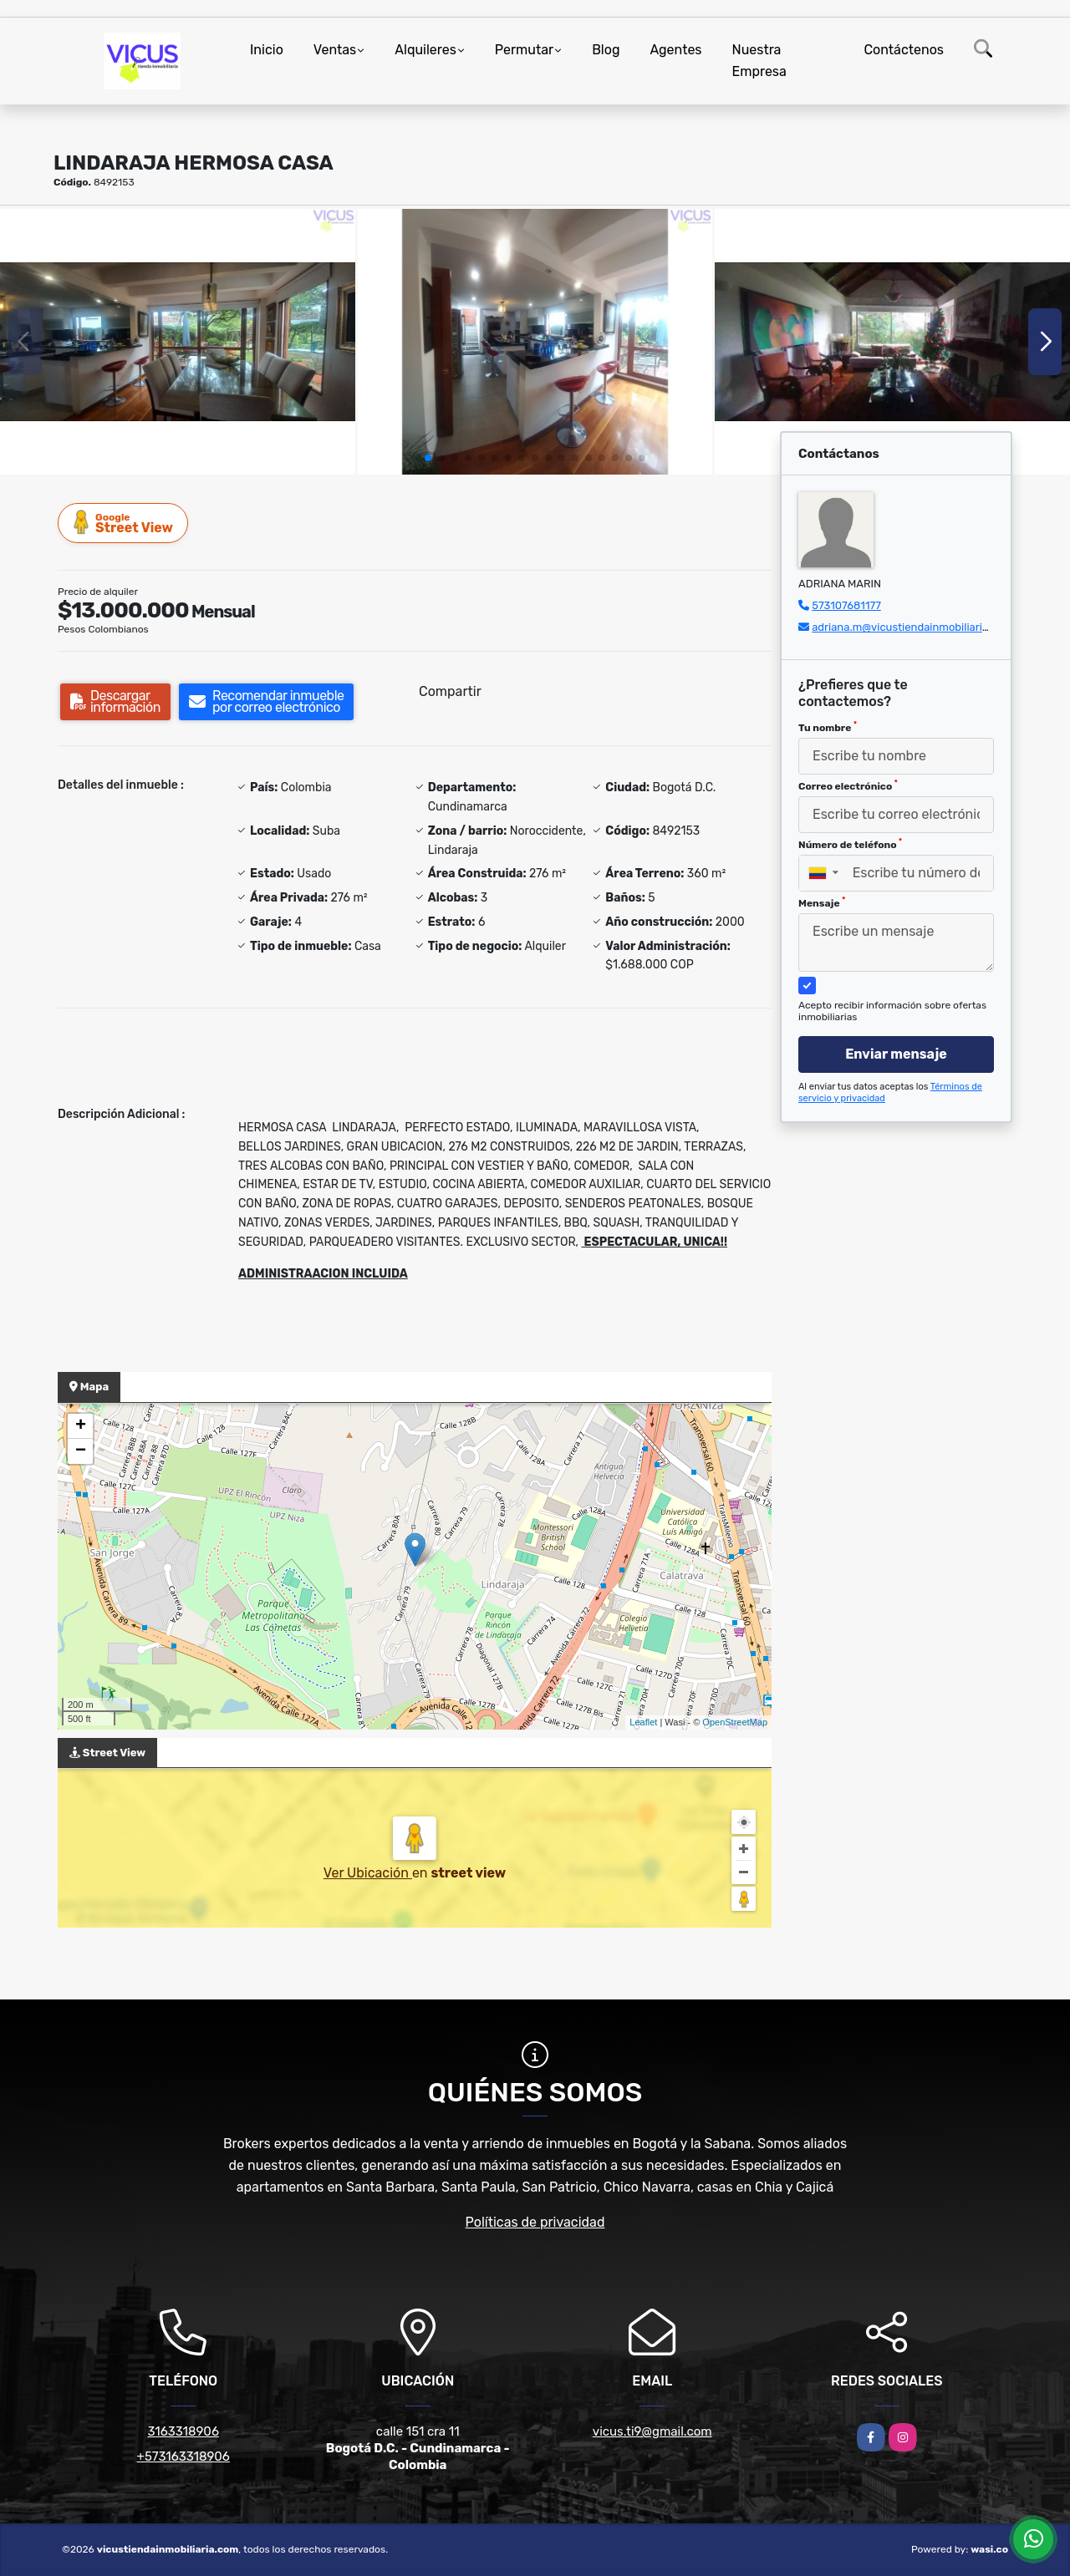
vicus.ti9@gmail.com (652, 2431)
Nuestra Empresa (759, 60)
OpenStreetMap (734, 1722)
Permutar (524, 50)
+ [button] (80, 1426)
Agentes (675, 50)
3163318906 (183, 2431)
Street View (124, 523)
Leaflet (643, 1722)
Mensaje (821, 902)
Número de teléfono (850, 844)
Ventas (334, 50)
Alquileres (425, 50)
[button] (428, 458)
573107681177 (846, 605)
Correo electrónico (848, 785)
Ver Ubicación (368, 1873)
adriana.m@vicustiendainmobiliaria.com (912, 627)
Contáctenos (904, 50)
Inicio (266, 50)
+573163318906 (183, 2456)
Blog (605, 50)
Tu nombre (827, 727)
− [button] (80, 1451)
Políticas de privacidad (535, 2222)
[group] (177, 342)
